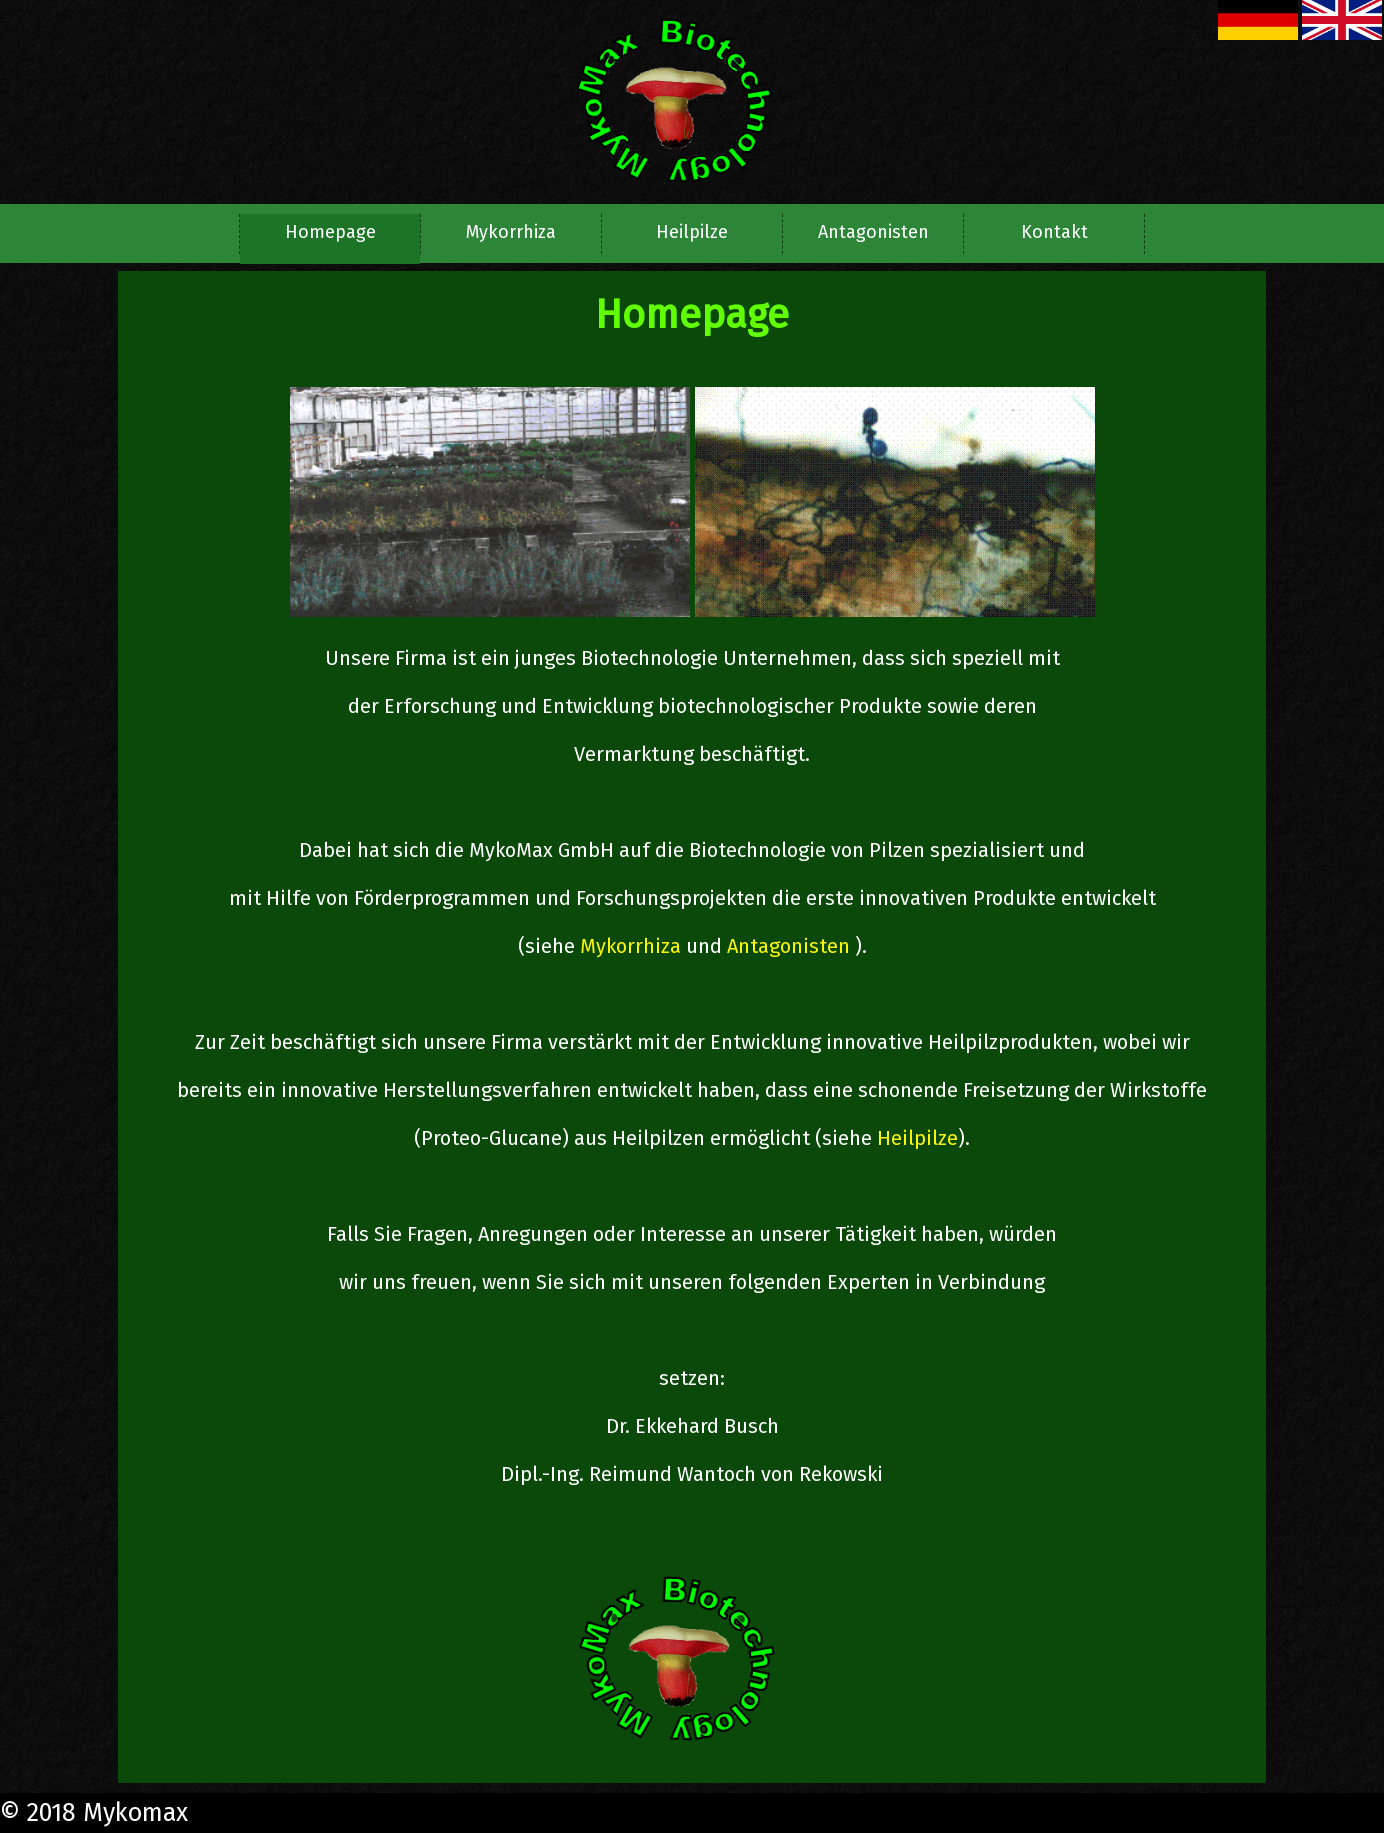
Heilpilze (692, 232)
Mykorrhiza (511, 232)
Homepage (330, 232)
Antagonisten (873, 232)
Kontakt (1054, 232)
